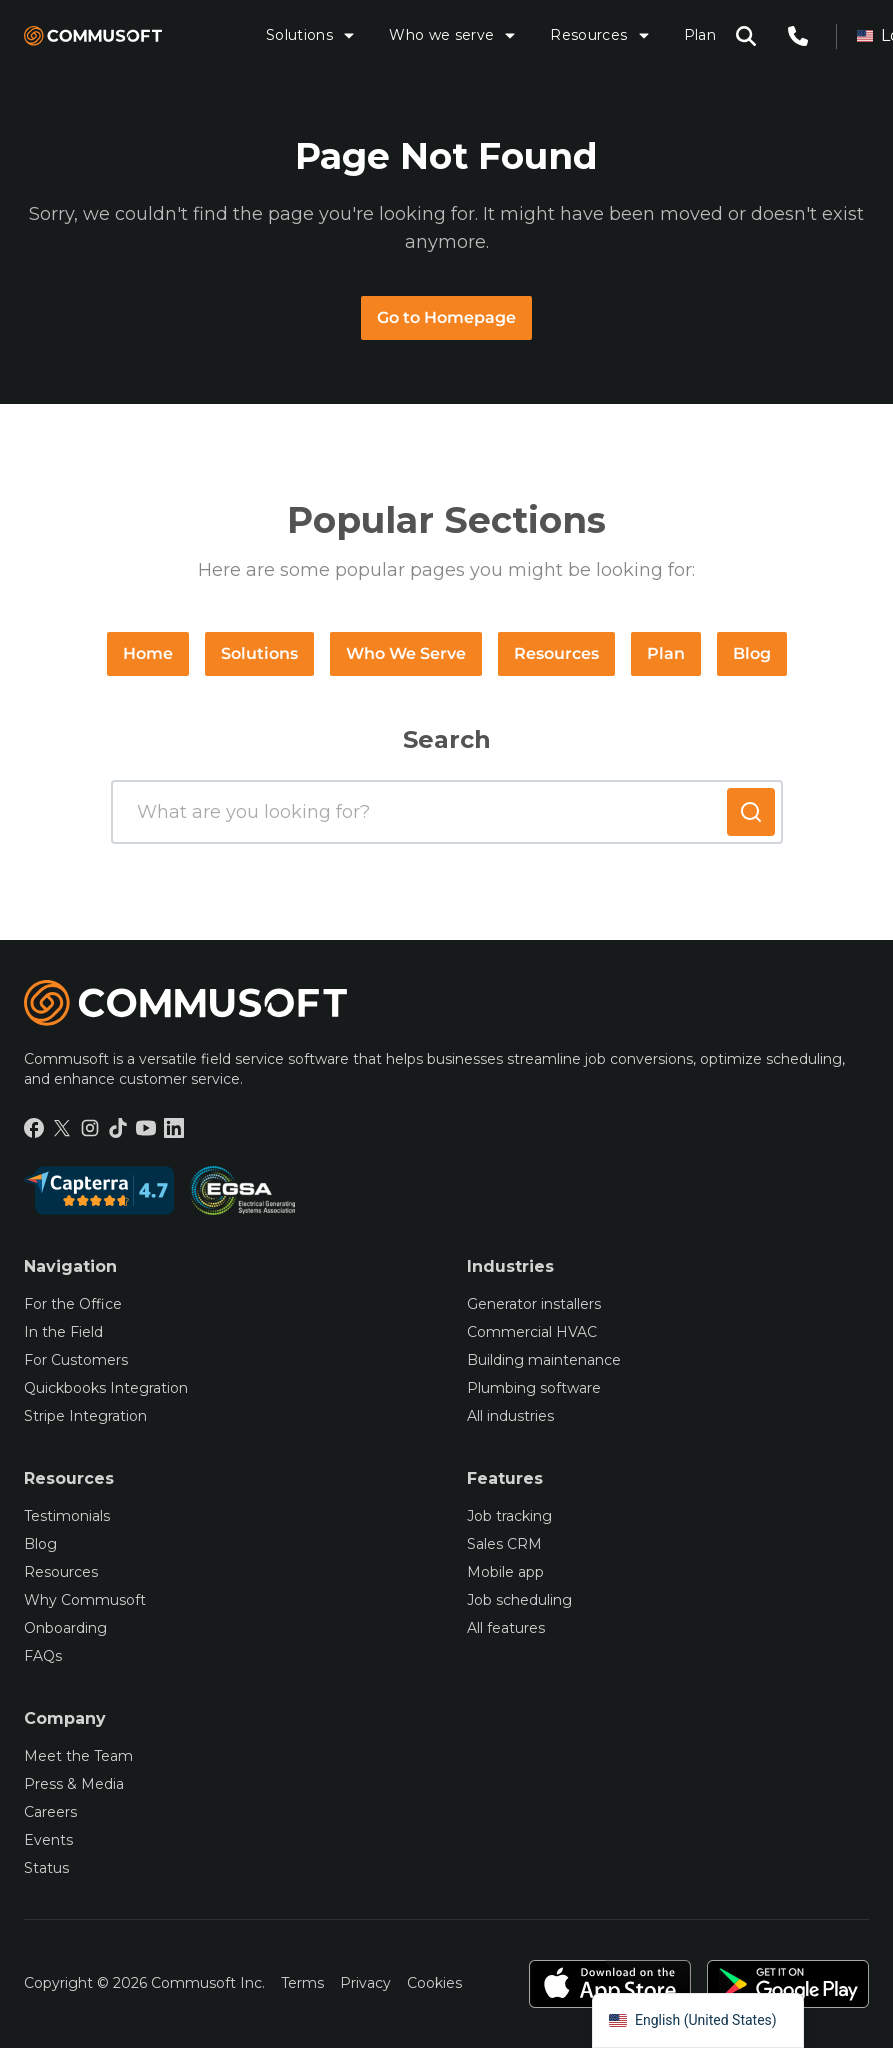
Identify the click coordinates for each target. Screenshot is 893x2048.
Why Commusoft (85, 1600)
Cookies (434, 1983)
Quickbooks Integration (106, 1388)
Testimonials (67, 1516)
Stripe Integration (85, 1416)
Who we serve (453, 35)
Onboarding (65, 1628)
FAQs (43, 1656)
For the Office (73, 1304)
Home (148, 653)
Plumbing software (534, 1388)
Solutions (311, 35)
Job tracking (509, 1516)
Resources (600, 35)
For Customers (76, 1360)
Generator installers (534, 1304)
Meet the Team (78, 1756)
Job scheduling (519, 1600)
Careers (50, 1812)
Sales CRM (504, 1544)
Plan (700, 35)
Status (46, 1868)
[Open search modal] (746, 36)
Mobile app (505, 1572)
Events (48, 1840)
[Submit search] (751, 812)
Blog (752, 653)
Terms (302, 1983)
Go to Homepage (446, 317)
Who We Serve (406, 653)
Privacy (365, 1983)
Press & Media (74, 1784)
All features (506, 1628)
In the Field (63, 1332)
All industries (510, 1416)
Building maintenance (544, 1360)
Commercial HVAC (532, 1332)
